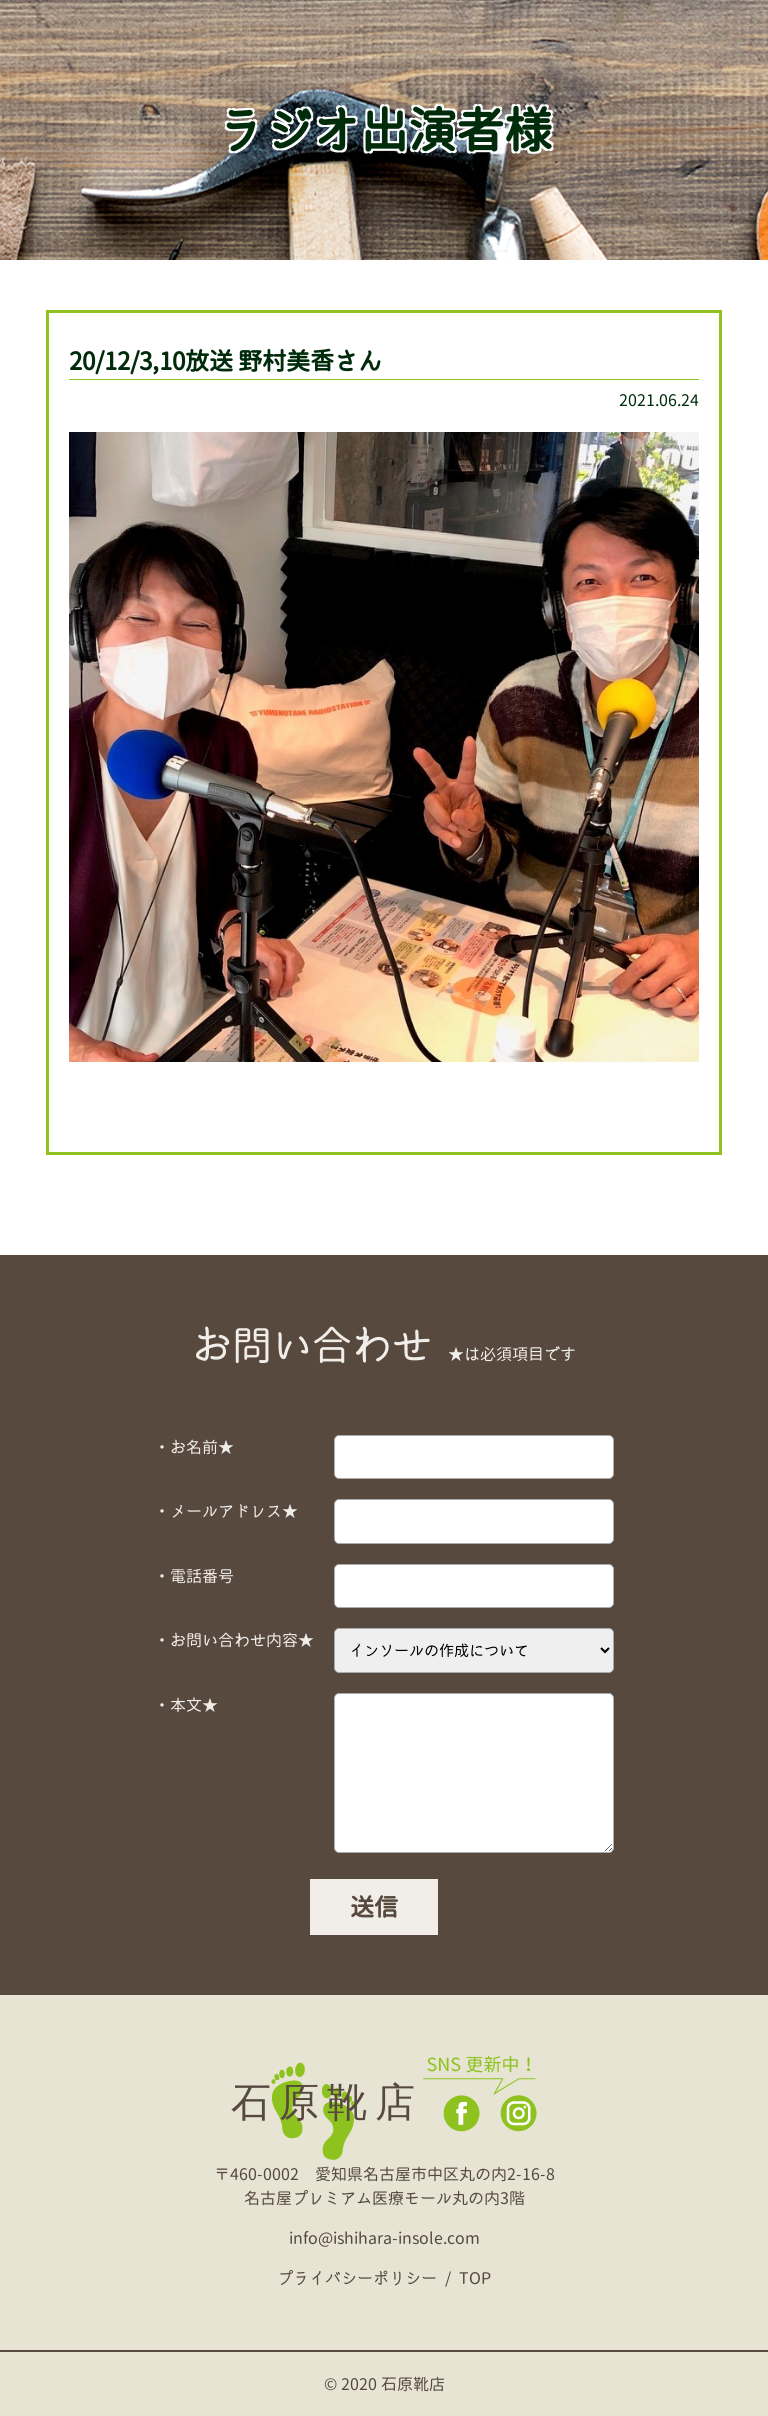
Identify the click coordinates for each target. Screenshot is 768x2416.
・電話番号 (194, 1576)
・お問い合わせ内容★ (234, 1640)
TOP (475, 2278)
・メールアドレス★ (226, 1511)
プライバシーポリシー (357, 2278)
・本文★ (186, 1705)
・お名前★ (194, 1447)
